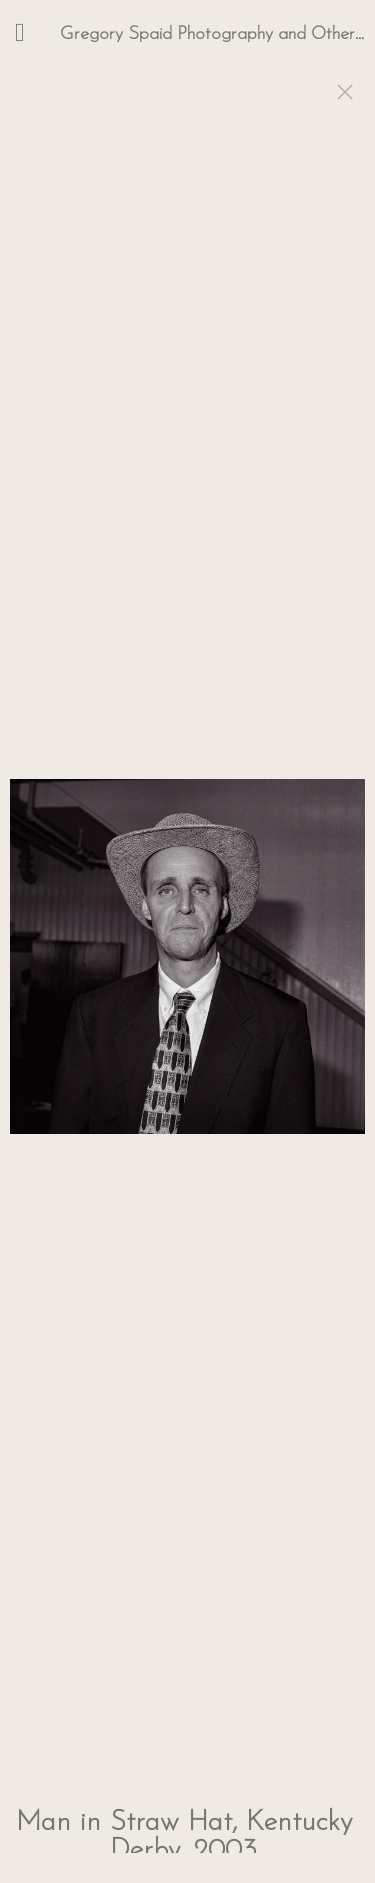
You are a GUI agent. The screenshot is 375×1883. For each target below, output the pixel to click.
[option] (187, 966)
